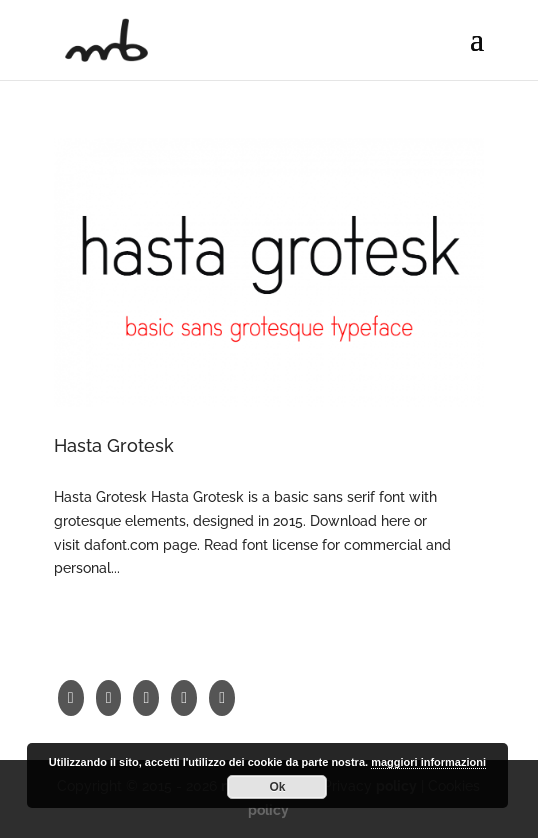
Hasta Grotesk (114, 445)
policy (268, 810)
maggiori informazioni (428, 762)
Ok (277, 787)
